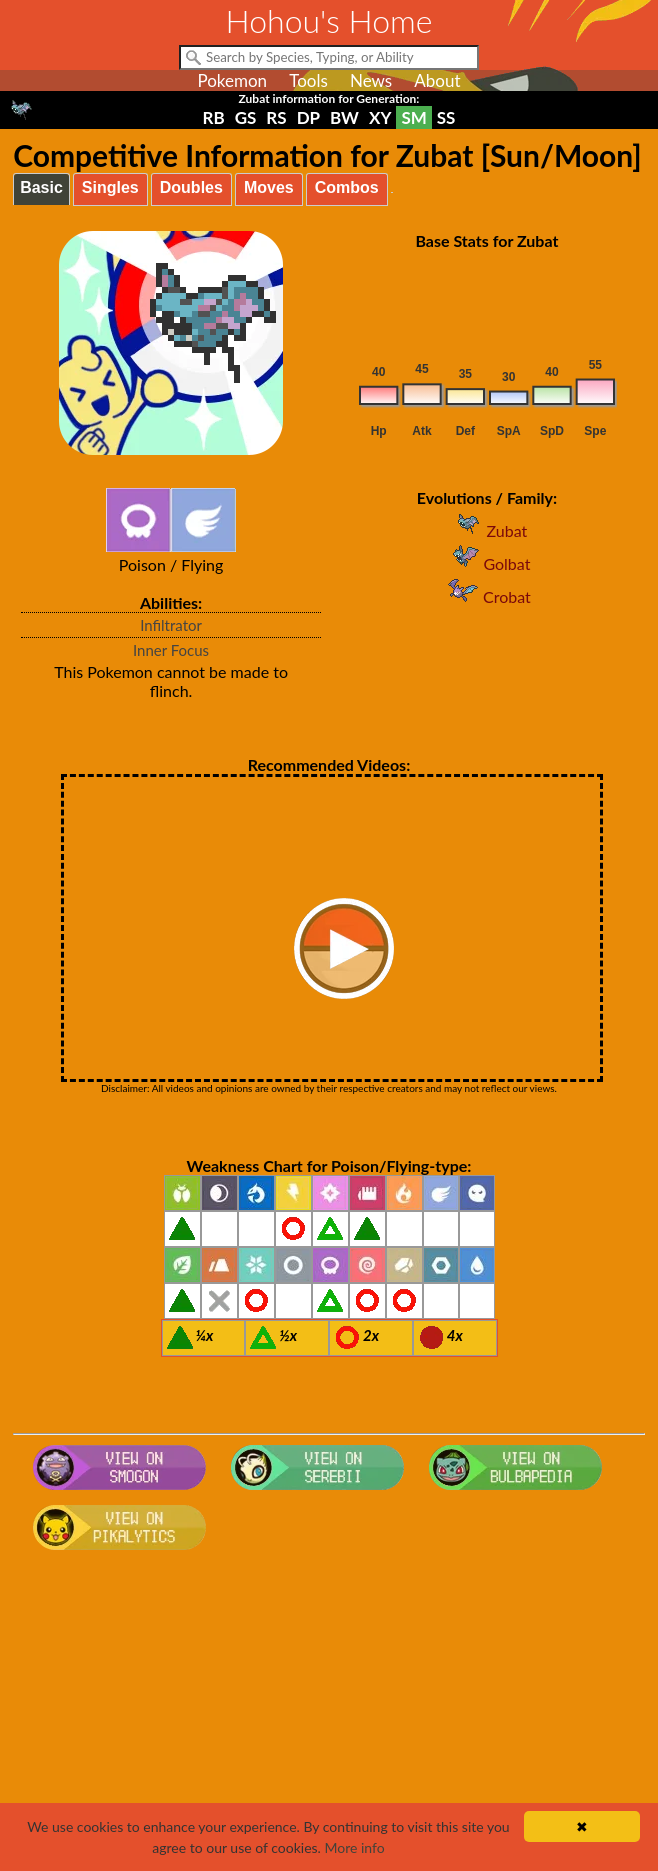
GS (246, 117)
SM (413, 117)
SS (446, 117)
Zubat (487, 530)
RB (214, 117)
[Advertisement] (329, 1718)
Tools (308, 80)
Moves (269, 187)
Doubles (191, 187)
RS (276, 117)
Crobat (487, 596)
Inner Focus (171, 650)
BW (344, 117)
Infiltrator (171, 625)
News (371, 80)
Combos (347, 187)
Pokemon (232, 80)
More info (354, 1847)
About (437, 80)
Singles (110, 187)
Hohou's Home (329, 20)
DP (308, 117)
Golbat (486, 563)
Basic (41, 187)
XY (380, 117)
